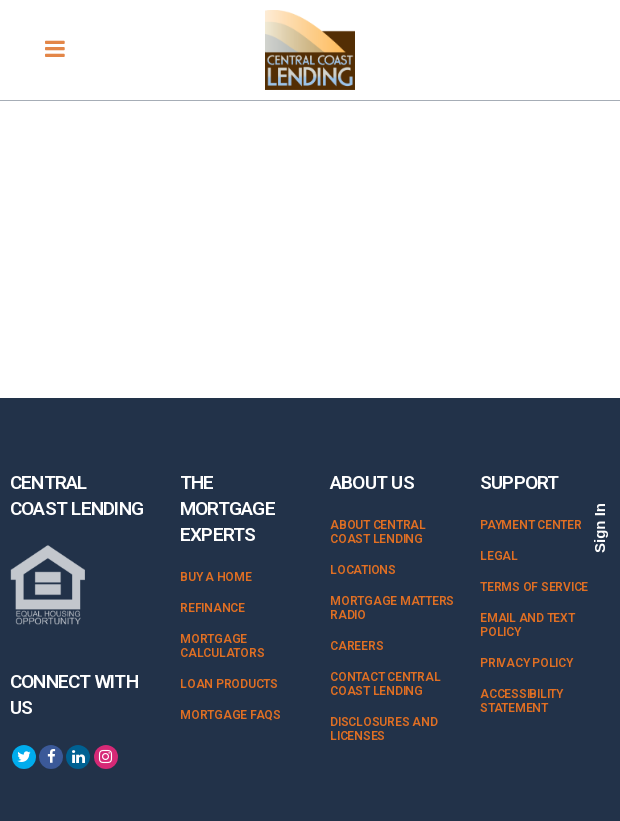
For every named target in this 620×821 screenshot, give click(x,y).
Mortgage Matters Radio (392, 608)
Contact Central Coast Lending (385, 684)
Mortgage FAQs (230, 715)
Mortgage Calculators (222, 646)
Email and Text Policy (527, 625)
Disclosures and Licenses (383, 729)
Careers (356, 646)
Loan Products (229, 684)
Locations (363, 570)
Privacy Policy (526, 663)
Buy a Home (216, 577)
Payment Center (531, 525)
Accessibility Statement (521, 701)
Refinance (212, 608)
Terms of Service (534, 587)
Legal (499, 556)
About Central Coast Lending (378, 532)
